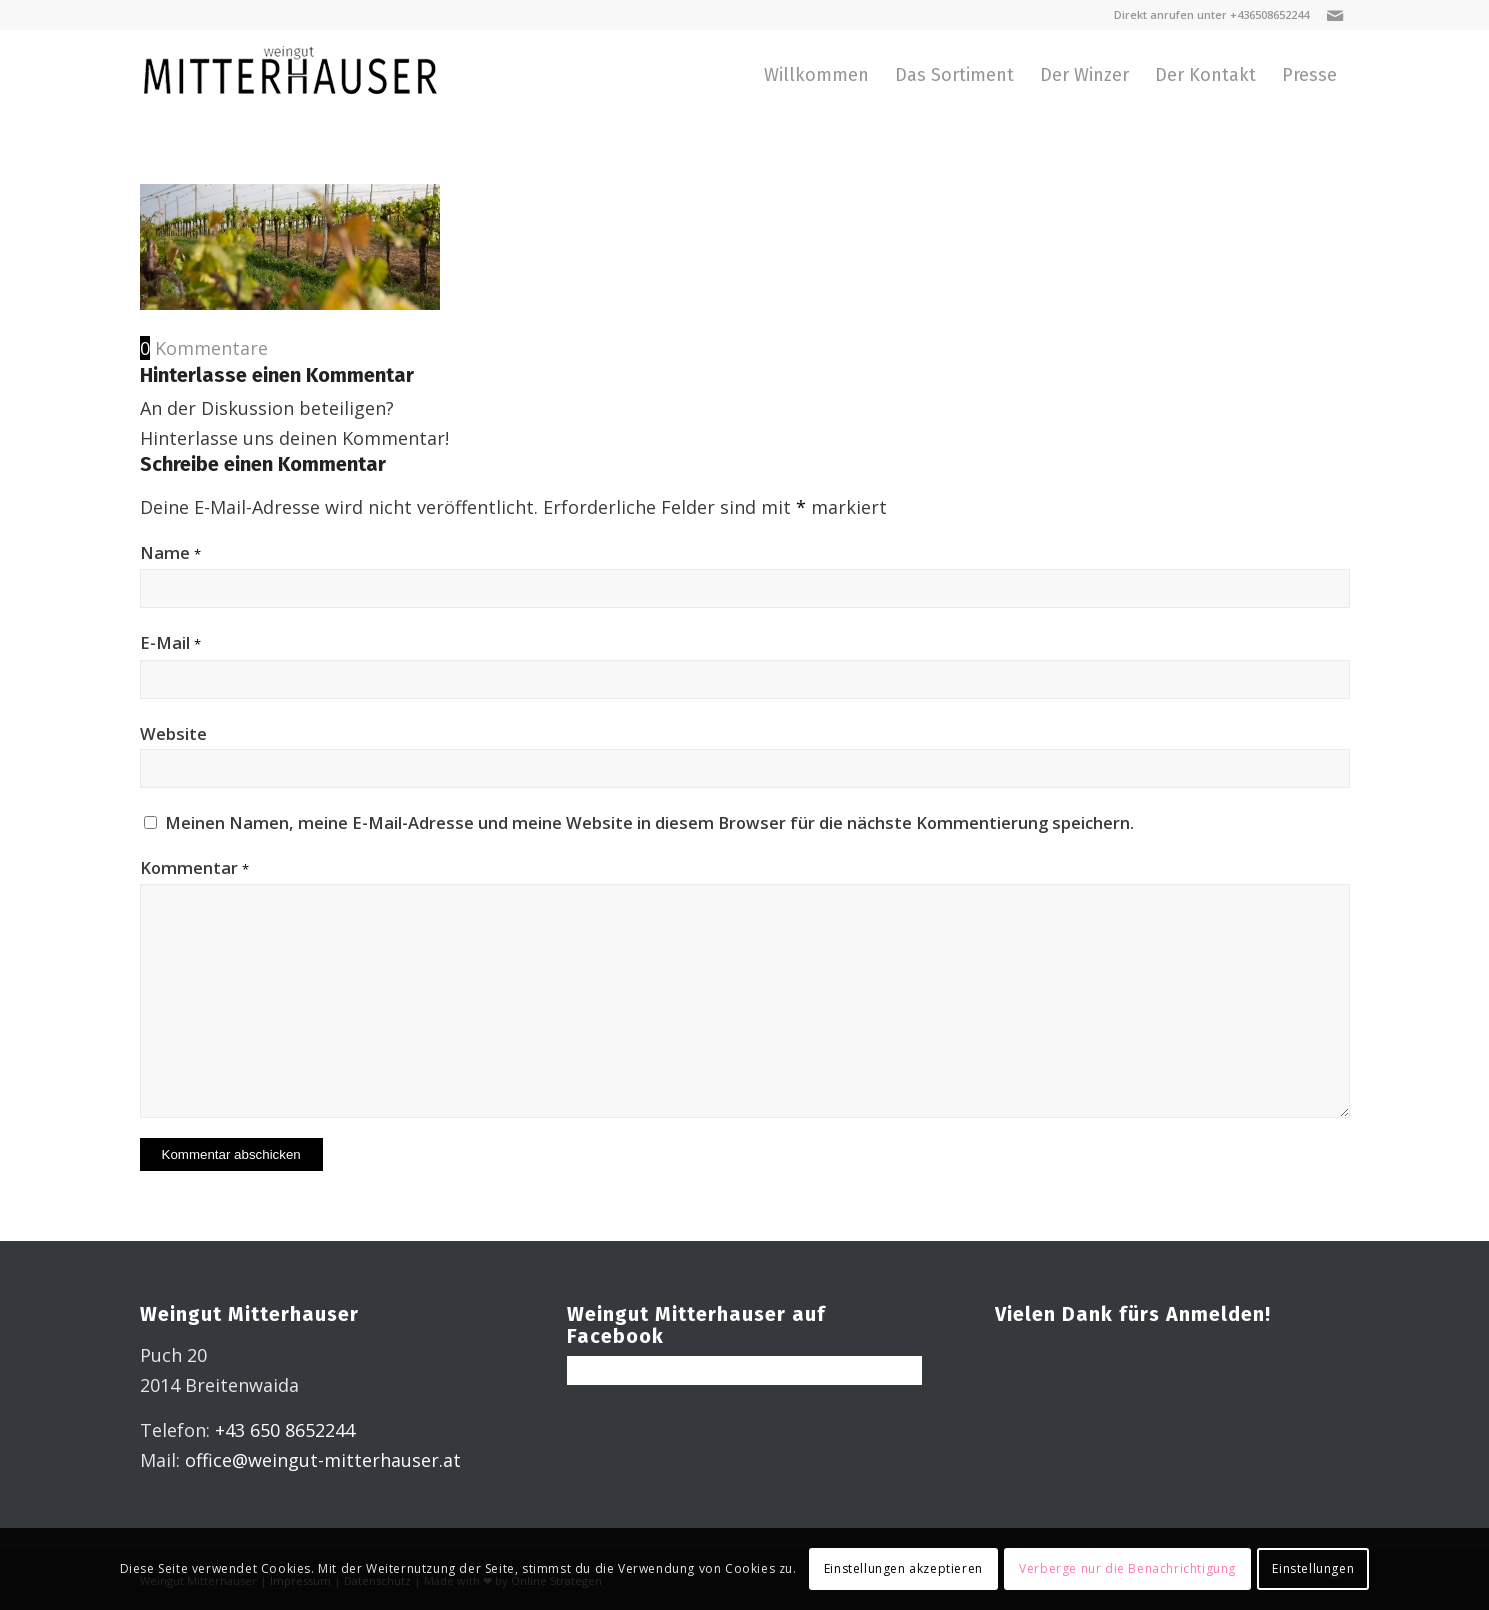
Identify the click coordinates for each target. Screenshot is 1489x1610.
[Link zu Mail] (1335, 15)
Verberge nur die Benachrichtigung (1127, 1568)
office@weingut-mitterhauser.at (323, 1460)
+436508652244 (1269, 14)
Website (173, 733)
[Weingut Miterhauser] (290, 75)
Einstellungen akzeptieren (903, 1568)
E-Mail (170, 642)
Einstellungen (1313, 1568)
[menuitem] (816, 75)
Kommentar (194, 867)
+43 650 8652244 (285, 1430)
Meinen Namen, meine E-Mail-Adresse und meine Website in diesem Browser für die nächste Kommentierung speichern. (649, 822)
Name (170, 552)
